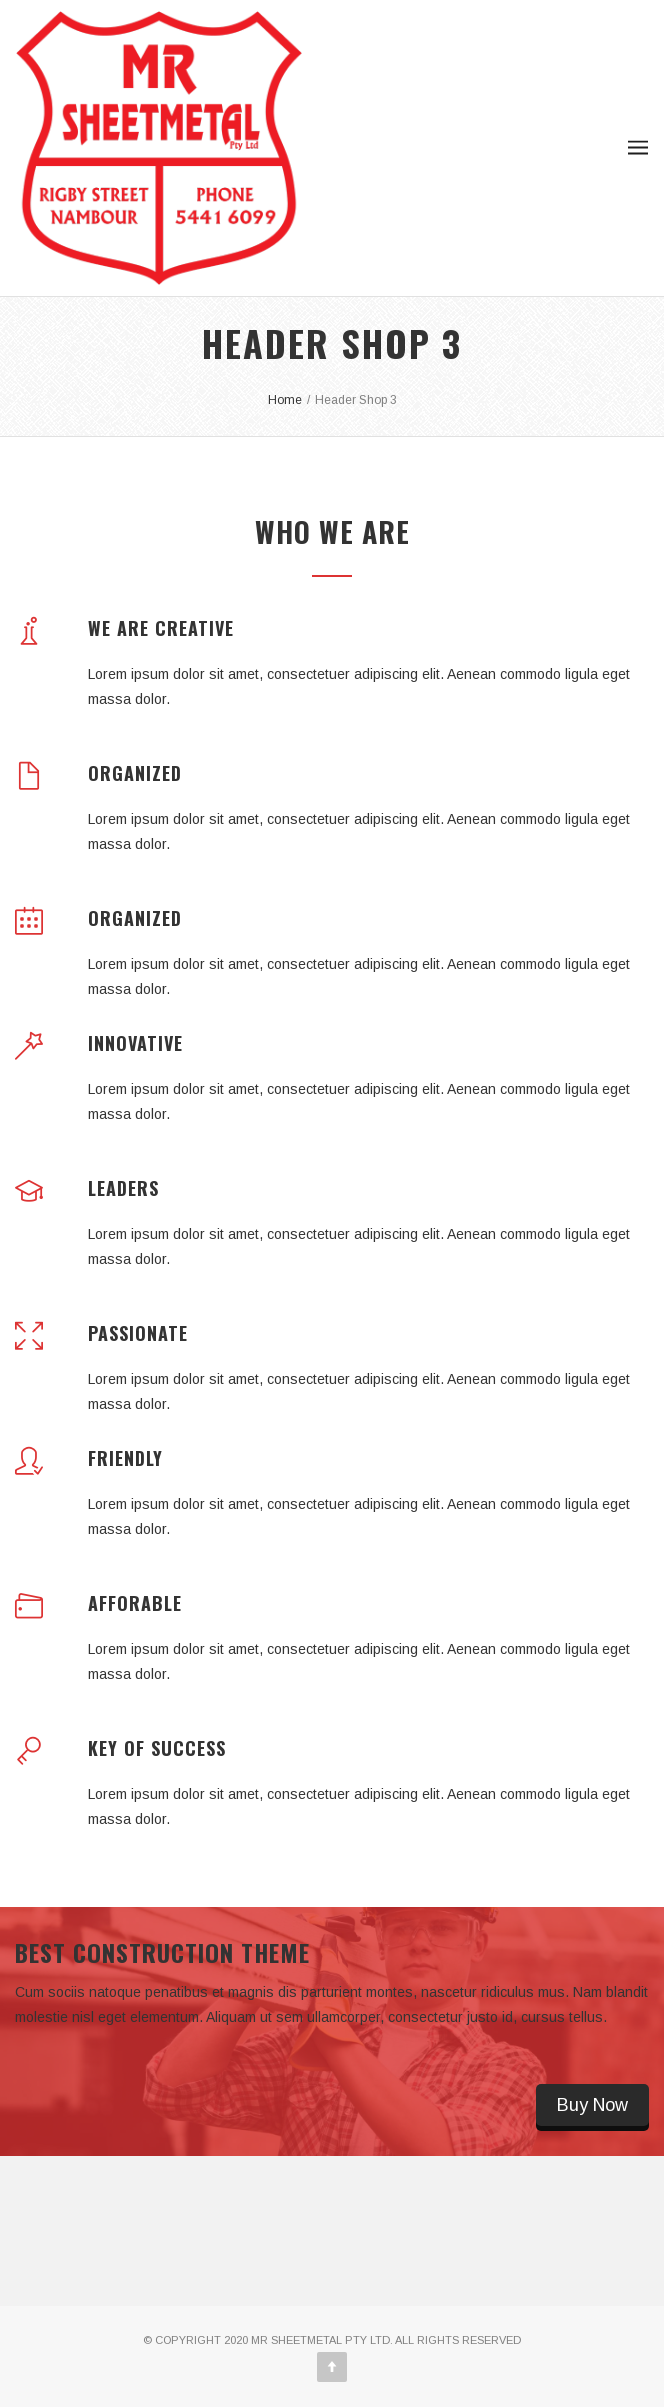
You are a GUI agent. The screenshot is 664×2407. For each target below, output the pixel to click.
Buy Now (592, 2105)
